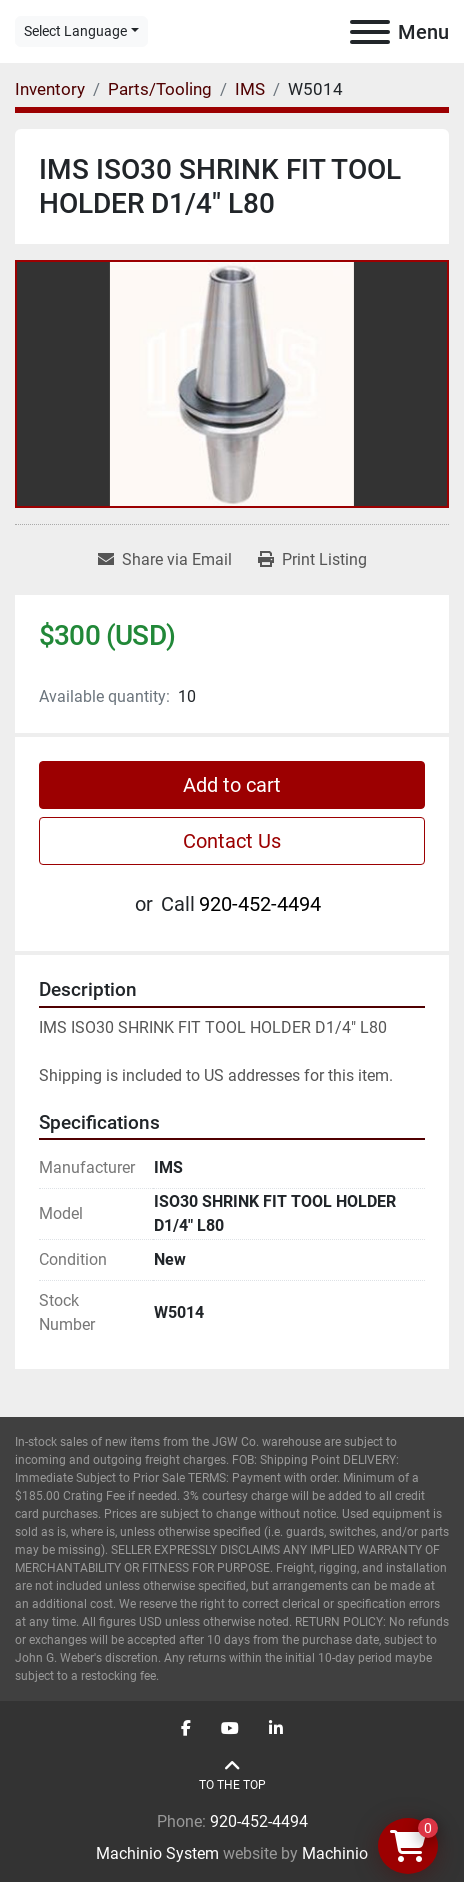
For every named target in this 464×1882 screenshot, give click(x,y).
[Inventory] (50, 89)
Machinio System (157, 1853)
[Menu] (370, 32)
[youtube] (230, 1729)
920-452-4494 (260, 904)
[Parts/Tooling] (160, 89)
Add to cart (232, 785)
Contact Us (232, 841)
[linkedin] (276, 1729)
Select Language (75, 31)
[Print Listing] (312, 560)
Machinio (335, 1853)
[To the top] (232, 1775)
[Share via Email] (165, 560)
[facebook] (186, 1729)
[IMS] (250, 89)
